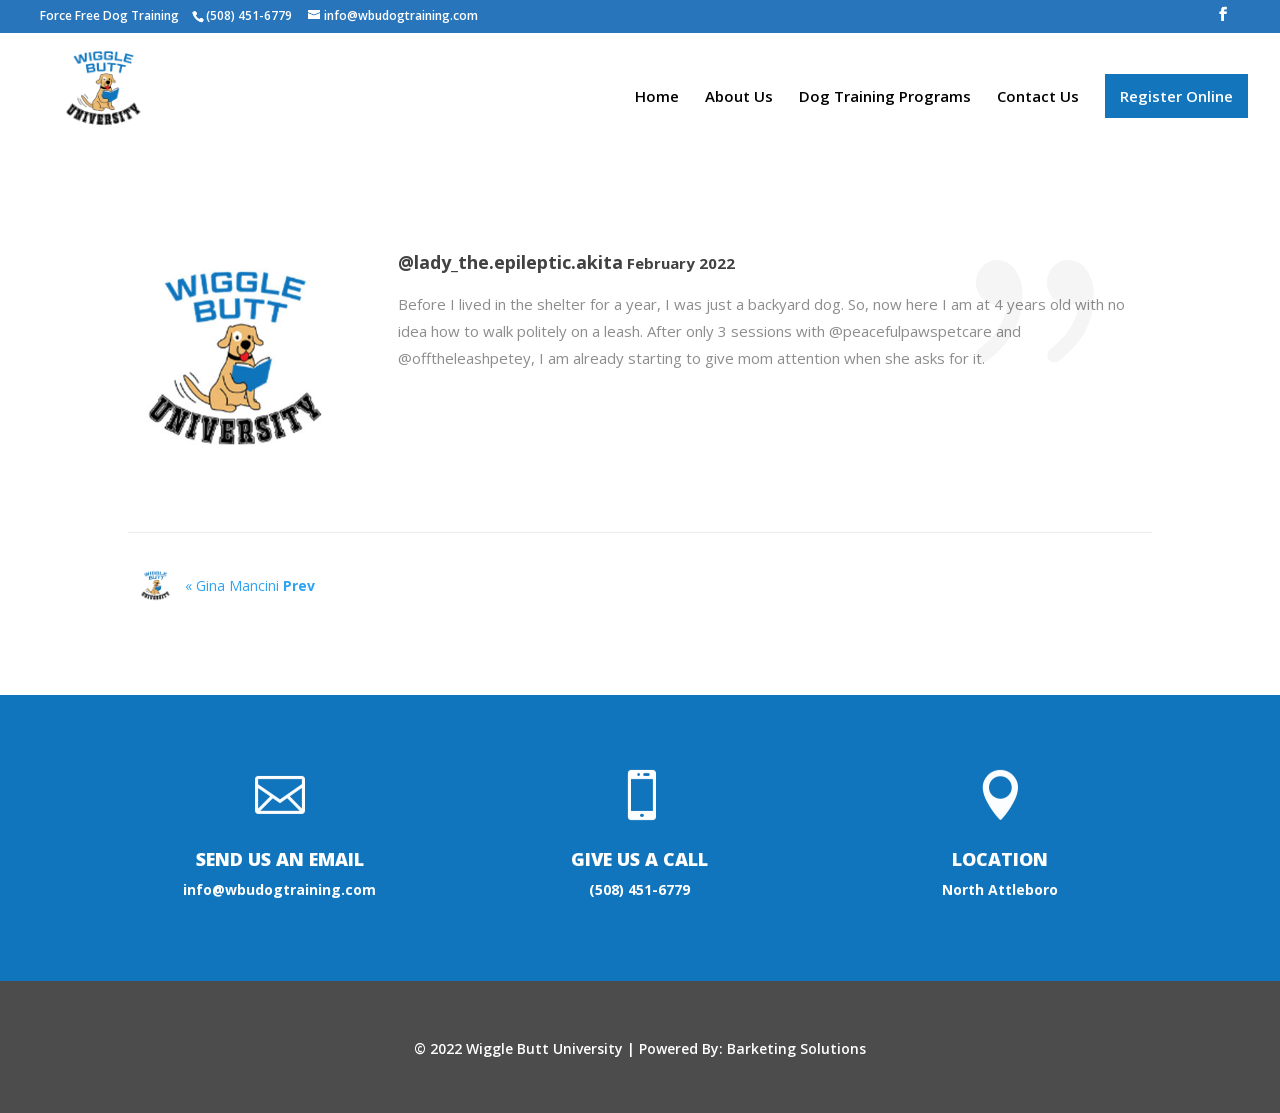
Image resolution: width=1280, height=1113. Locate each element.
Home (657, 97)
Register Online (1176, 96)
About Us (739, 97)
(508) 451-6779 (639, 889)
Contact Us (1038, 97)
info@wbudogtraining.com (279, 889)
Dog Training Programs (885, 97)
